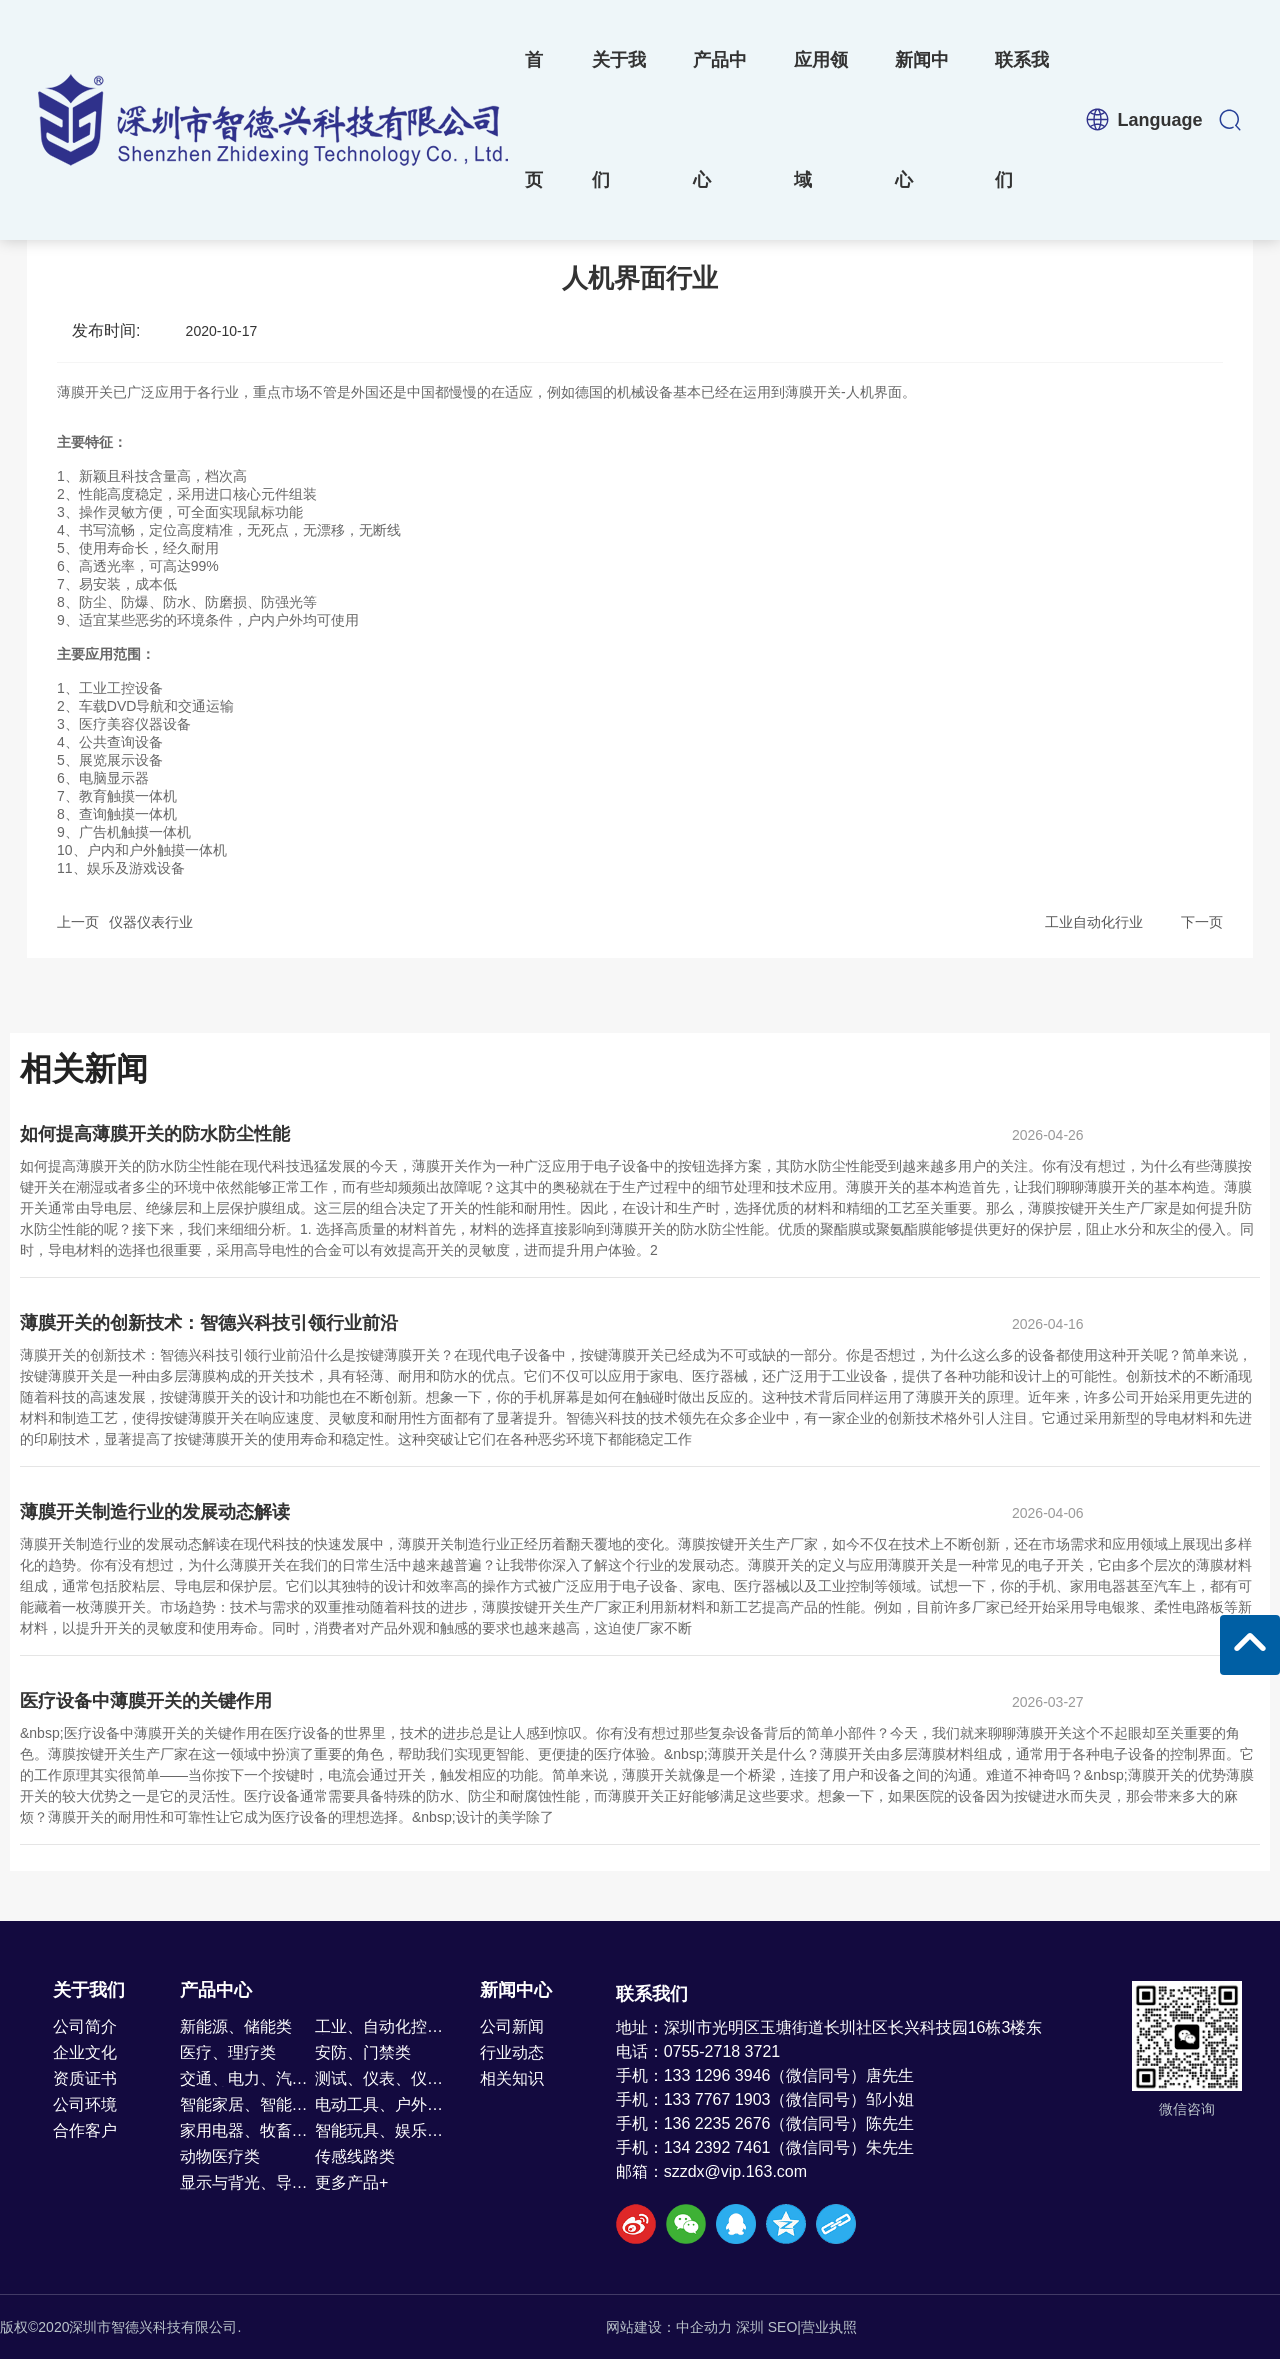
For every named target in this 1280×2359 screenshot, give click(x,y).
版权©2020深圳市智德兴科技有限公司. (120, 2327)
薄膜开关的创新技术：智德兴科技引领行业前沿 (209, 1323)
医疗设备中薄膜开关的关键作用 (146, 1701)
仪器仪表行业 (151, 922)
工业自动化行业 (1094, 922)
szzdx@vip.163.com (735, 2171)
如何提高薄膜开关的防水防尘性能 (155, 1134)
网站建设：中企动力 (669, 2327)
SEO (783, 2327)
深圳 (750, 2327)
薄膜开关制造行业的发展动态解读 (155, 1512)
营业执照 (829, 2327)
